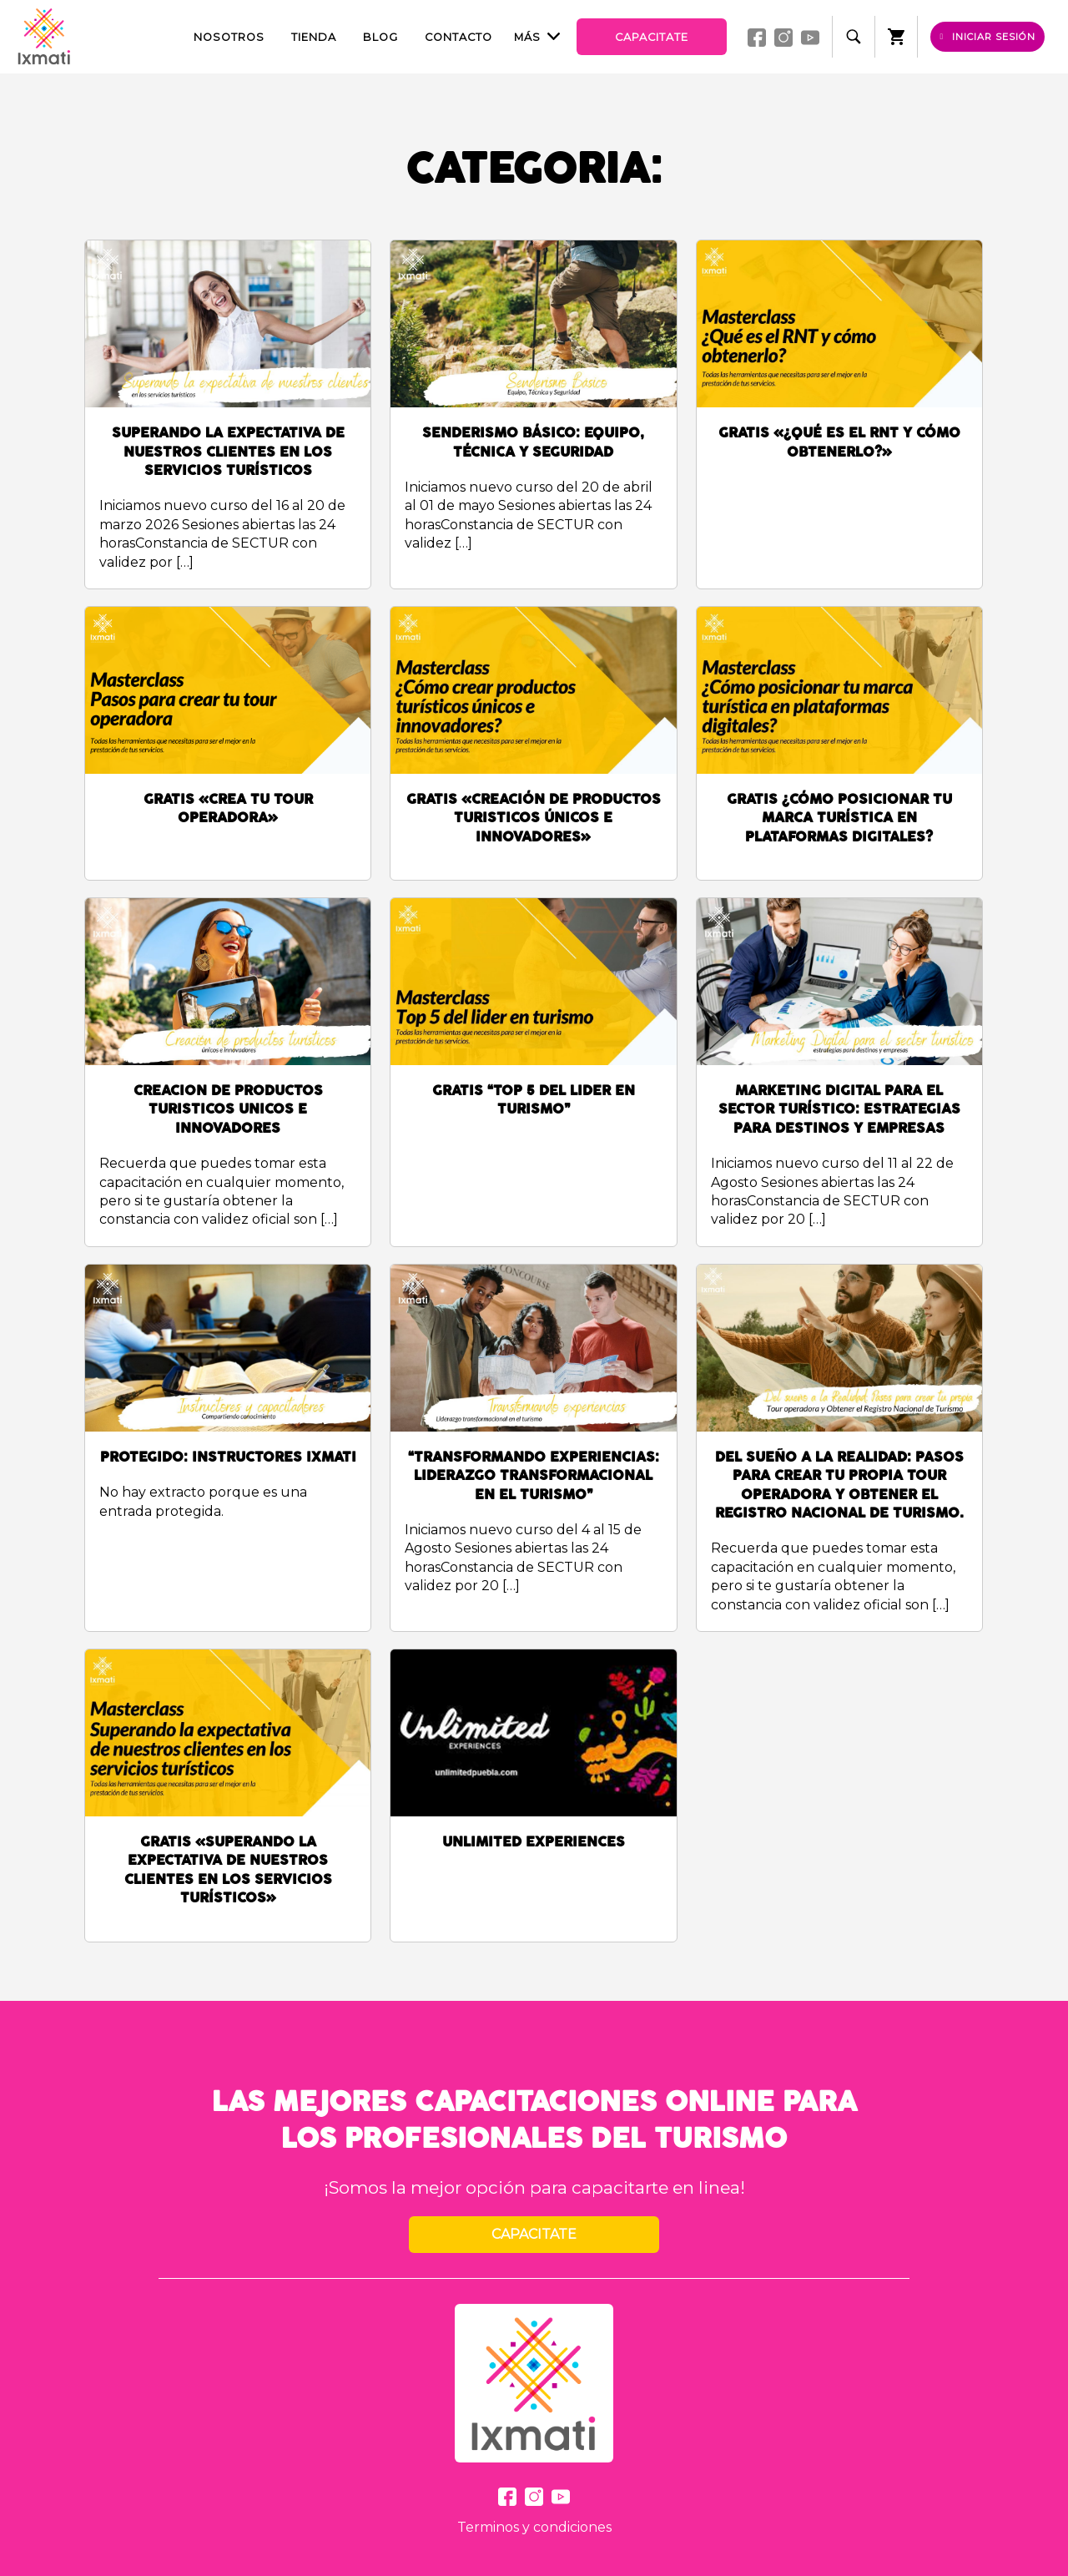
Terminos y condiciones (534, 2527)
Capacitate (651, 37)
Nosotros (229, 37)
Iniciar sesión (987, 37)
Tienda (313, 37)
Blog (380, 37)
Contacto (458, 37)
